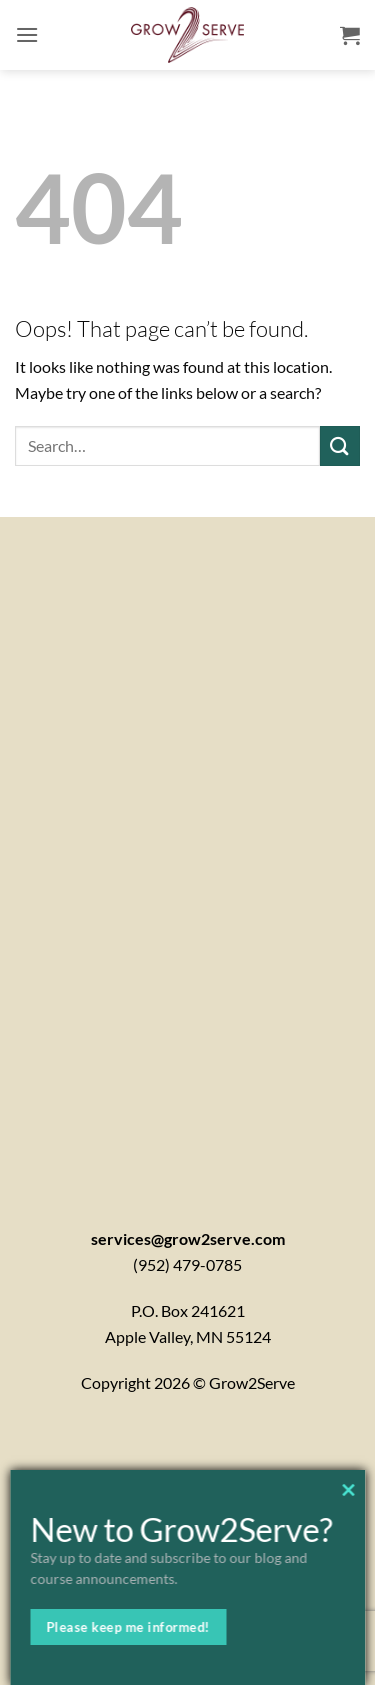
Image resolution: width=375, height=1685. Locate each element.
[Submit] (340, 445)
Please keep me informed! (128, 1627)
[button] (27, 34)
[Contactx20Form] (187, 846)
